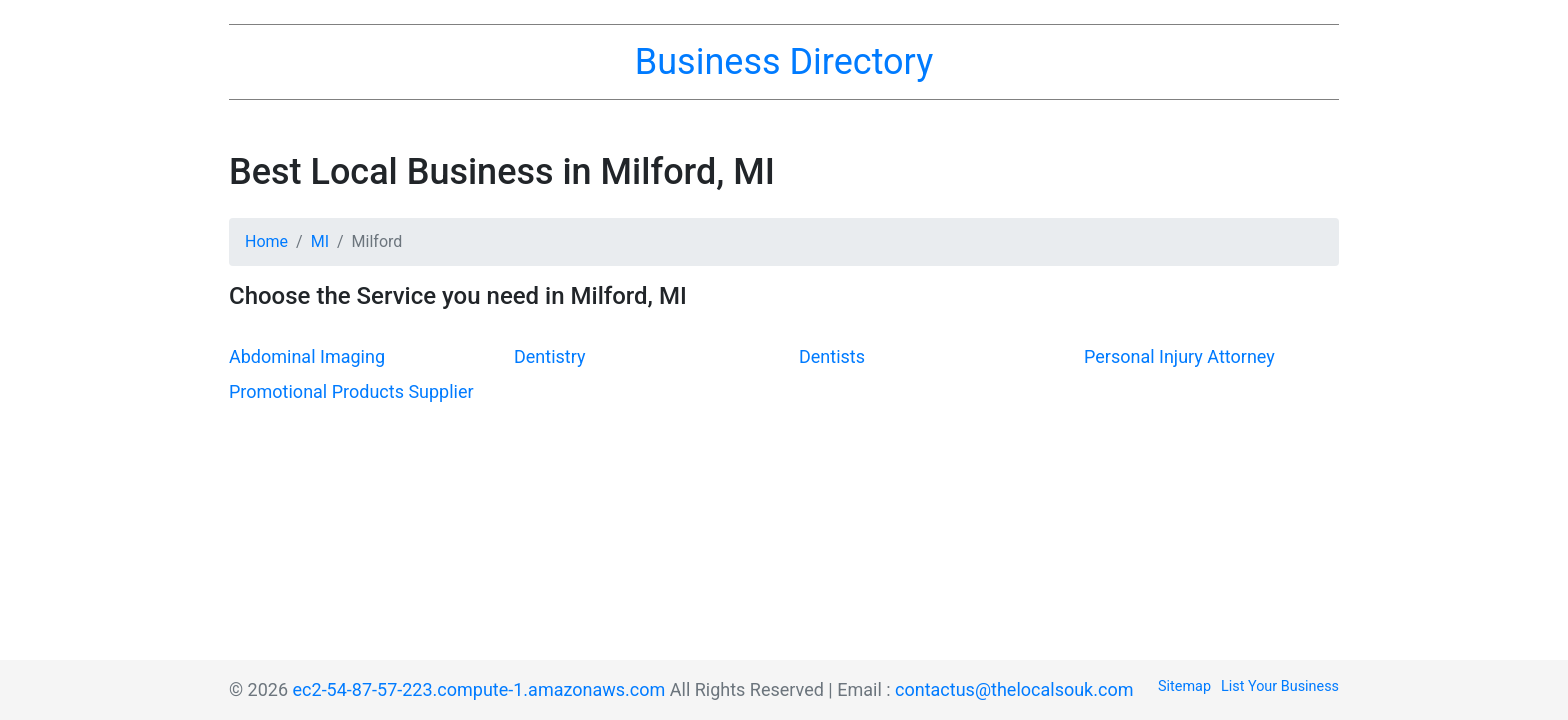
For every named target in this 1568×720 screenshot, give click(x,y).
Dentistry (550, 356)
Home (266, 241)
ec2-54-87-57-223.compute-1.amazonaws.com (479, 689)
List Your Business (1280, 686)
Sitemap (1184, 686)
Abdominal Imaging (307, 356)
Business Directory (784, 62)
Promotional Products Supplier (351, 391)
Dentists (832, 356)
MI (320, 241)
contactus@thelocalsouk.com (1014, 689)
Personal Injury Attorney (1179, 356)
